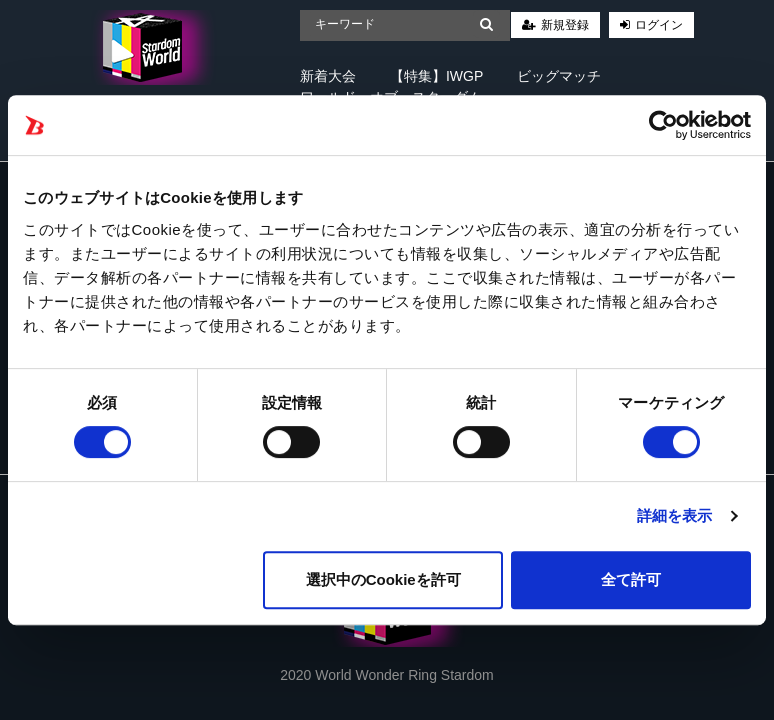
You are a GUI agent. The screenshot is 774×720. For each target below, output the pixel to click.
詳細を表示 (675, 515)
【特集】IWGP (436, 76)
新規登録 (565, 25)
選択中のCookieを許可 (383, 579)
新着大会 (328, 76)
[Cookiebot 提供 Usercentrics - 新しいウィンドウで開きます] (663, 125)
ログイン (659, 25)
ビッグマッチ (559, 76)
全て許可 (631, 579)
